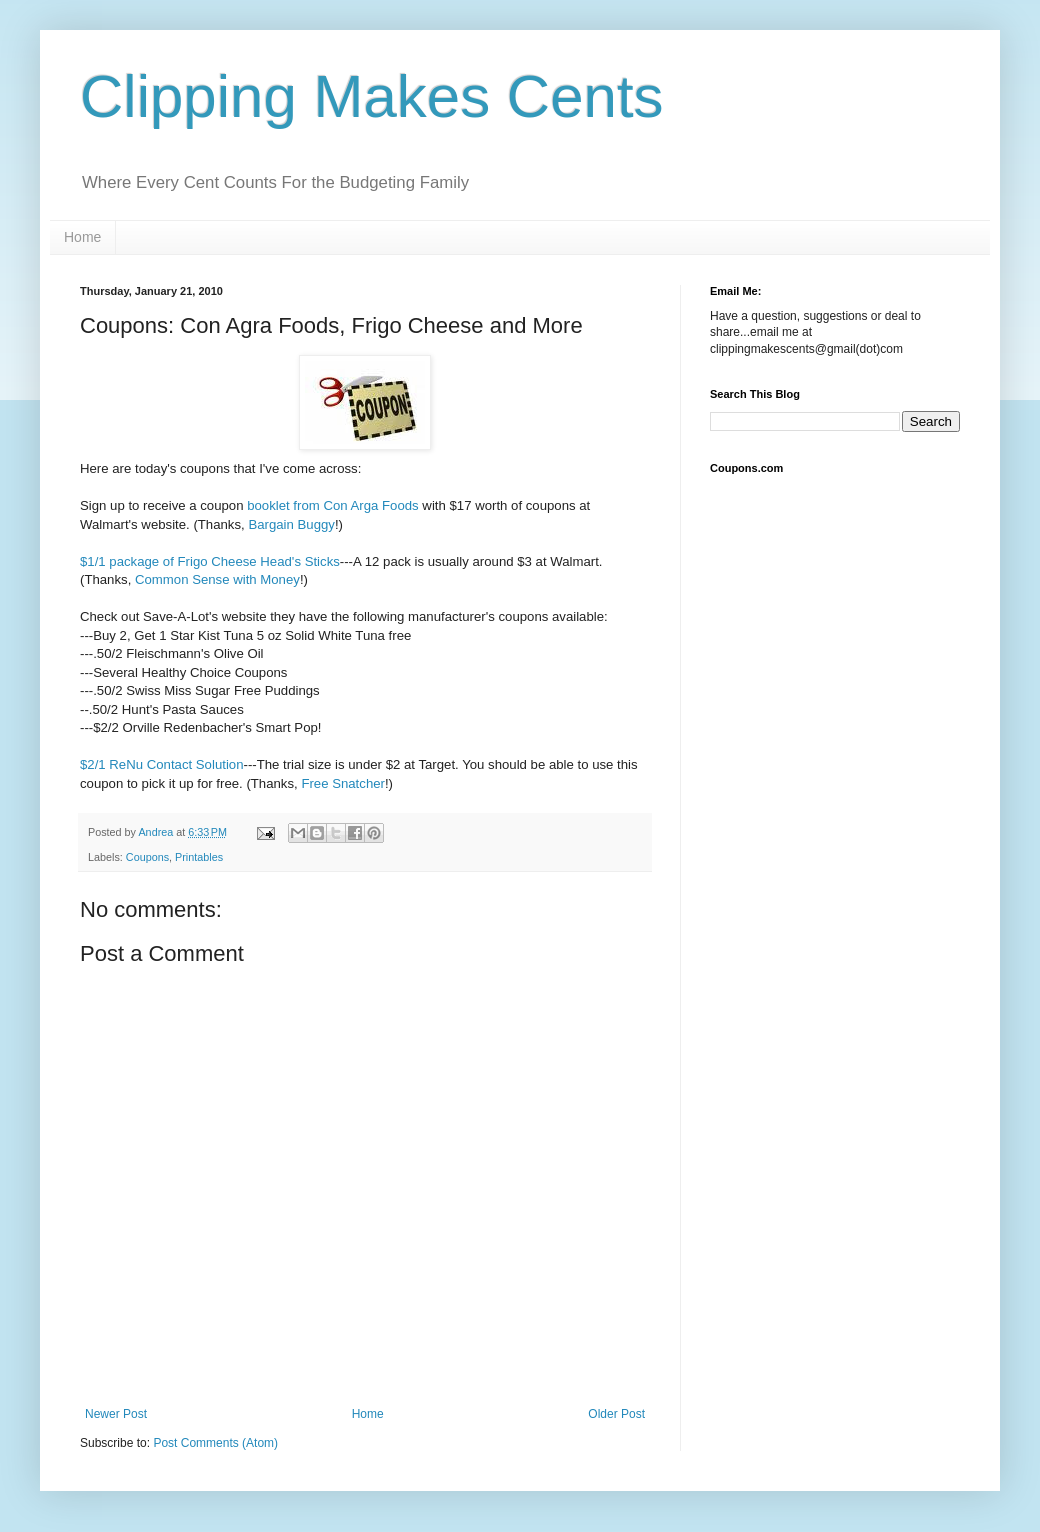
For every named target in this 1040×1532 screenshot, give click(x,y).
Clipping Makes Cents (372, 96)
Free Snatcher (343, 783)
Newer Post (116, 1414)
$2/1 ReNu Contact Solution (161, 764)
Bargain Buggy (291, 524)
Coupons (147, 857)
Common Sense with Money (217, 579)
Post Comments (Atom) (215, 1443)
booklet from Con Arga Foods (333, 505)
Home (82, 237)
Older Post (616, 1414)
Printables (199, 857)
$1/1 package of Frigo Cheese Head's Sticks (210, 561)
